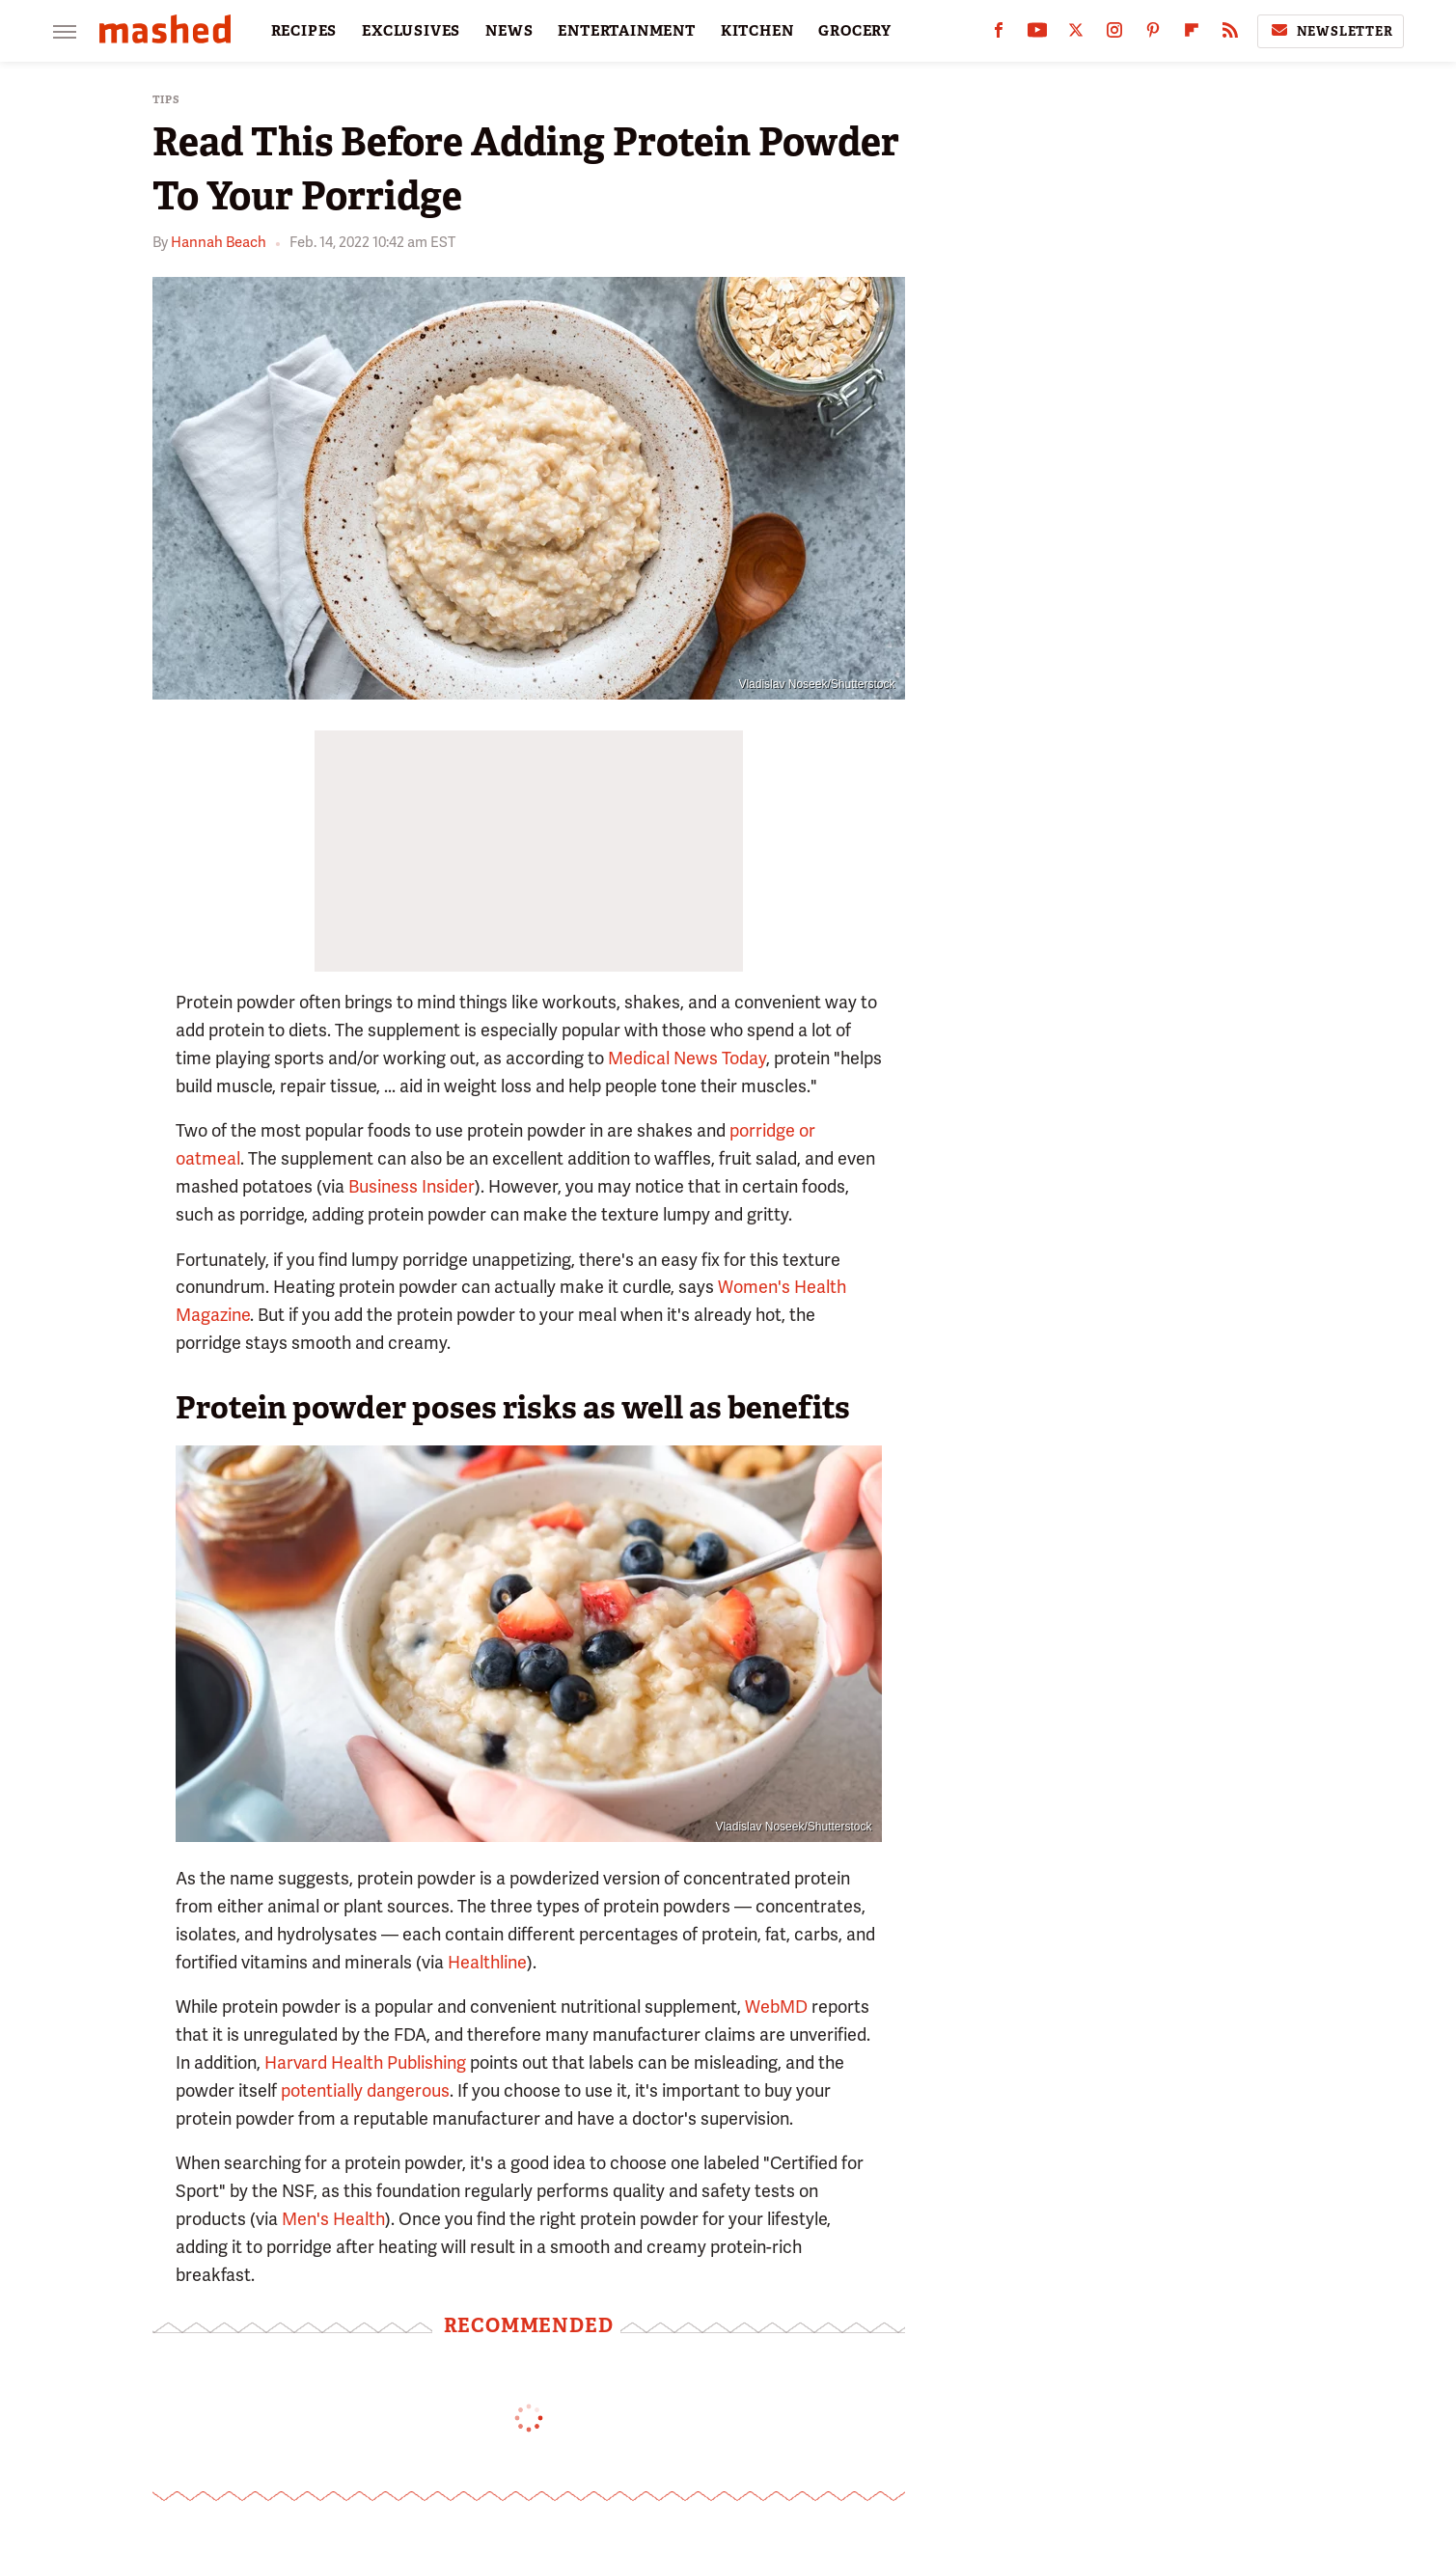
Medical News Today (687, 1058)
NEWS (509, 31)
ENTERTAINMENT (626, 31)
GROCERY (855, 31)
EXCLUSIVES (411, 31)
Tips (166, 100)
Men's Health (333, 2219)
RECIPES (304, 31)
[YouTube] (1037, 34)
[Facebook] (998, 34)
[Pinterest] (1153, 34)
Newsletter (1330, 31)
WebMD (776, 2006)
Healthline (487, 1962)
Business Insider (411, 1186)
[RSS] (1230, 34)
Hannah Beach (218, 242)
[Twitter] (1075, 34)
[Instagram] (1114, 34)
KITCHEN (757, 31)
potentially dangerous (365, 2090)
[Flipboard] (1191, 34)
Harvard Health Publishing (365, 2062)
